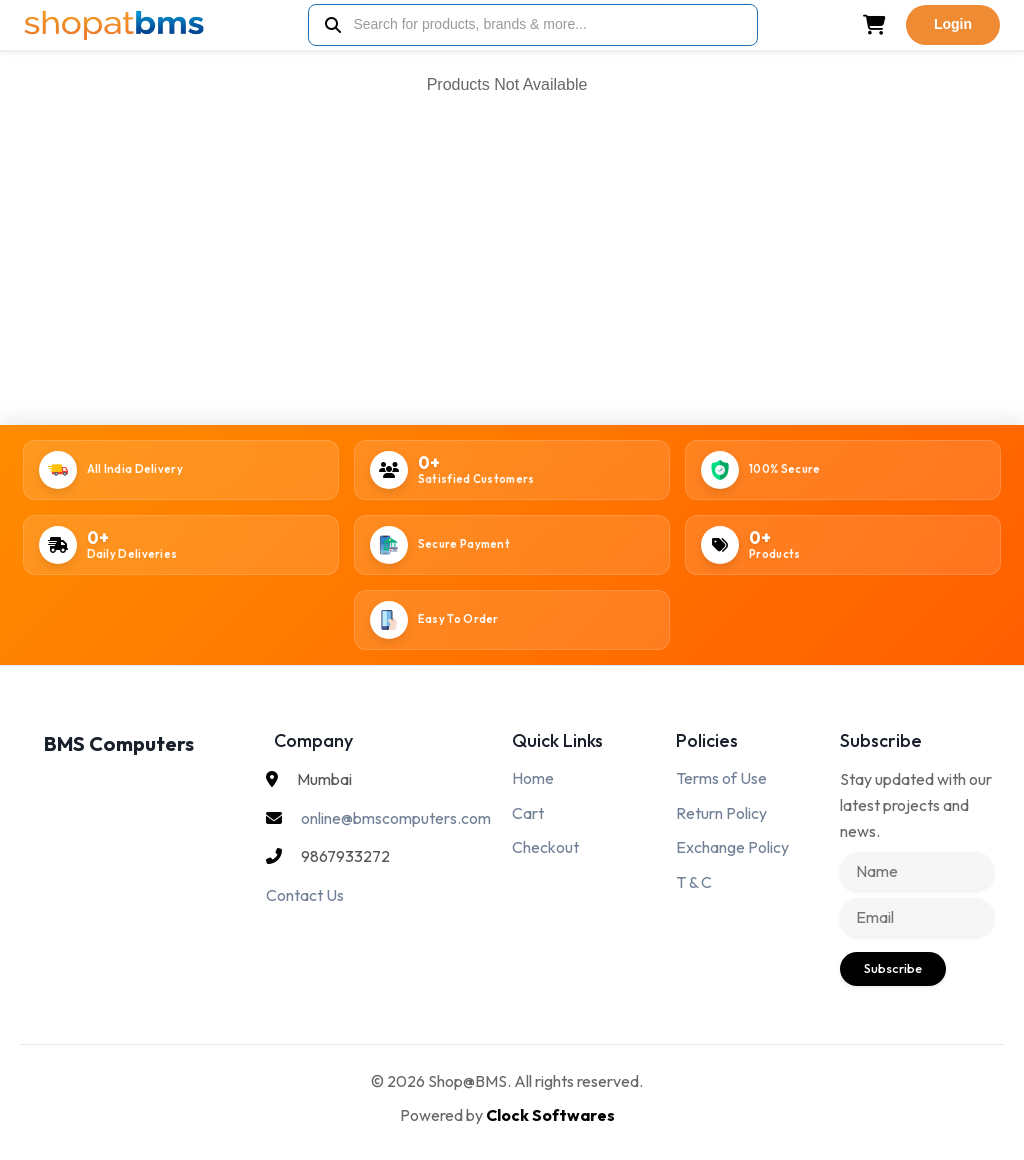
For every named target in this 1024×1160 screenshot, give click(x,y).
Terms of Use (721, 778)
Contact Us (305, 895)
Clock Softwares (550, 1115)
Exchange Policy (732, 847)
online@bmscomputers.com (396, 818)
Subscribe (893, 968)
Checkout (545, 847)
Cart (528, 813)
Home (533, 778)
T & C (694, 882)
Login (953, 24)
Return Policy (721, 813)
